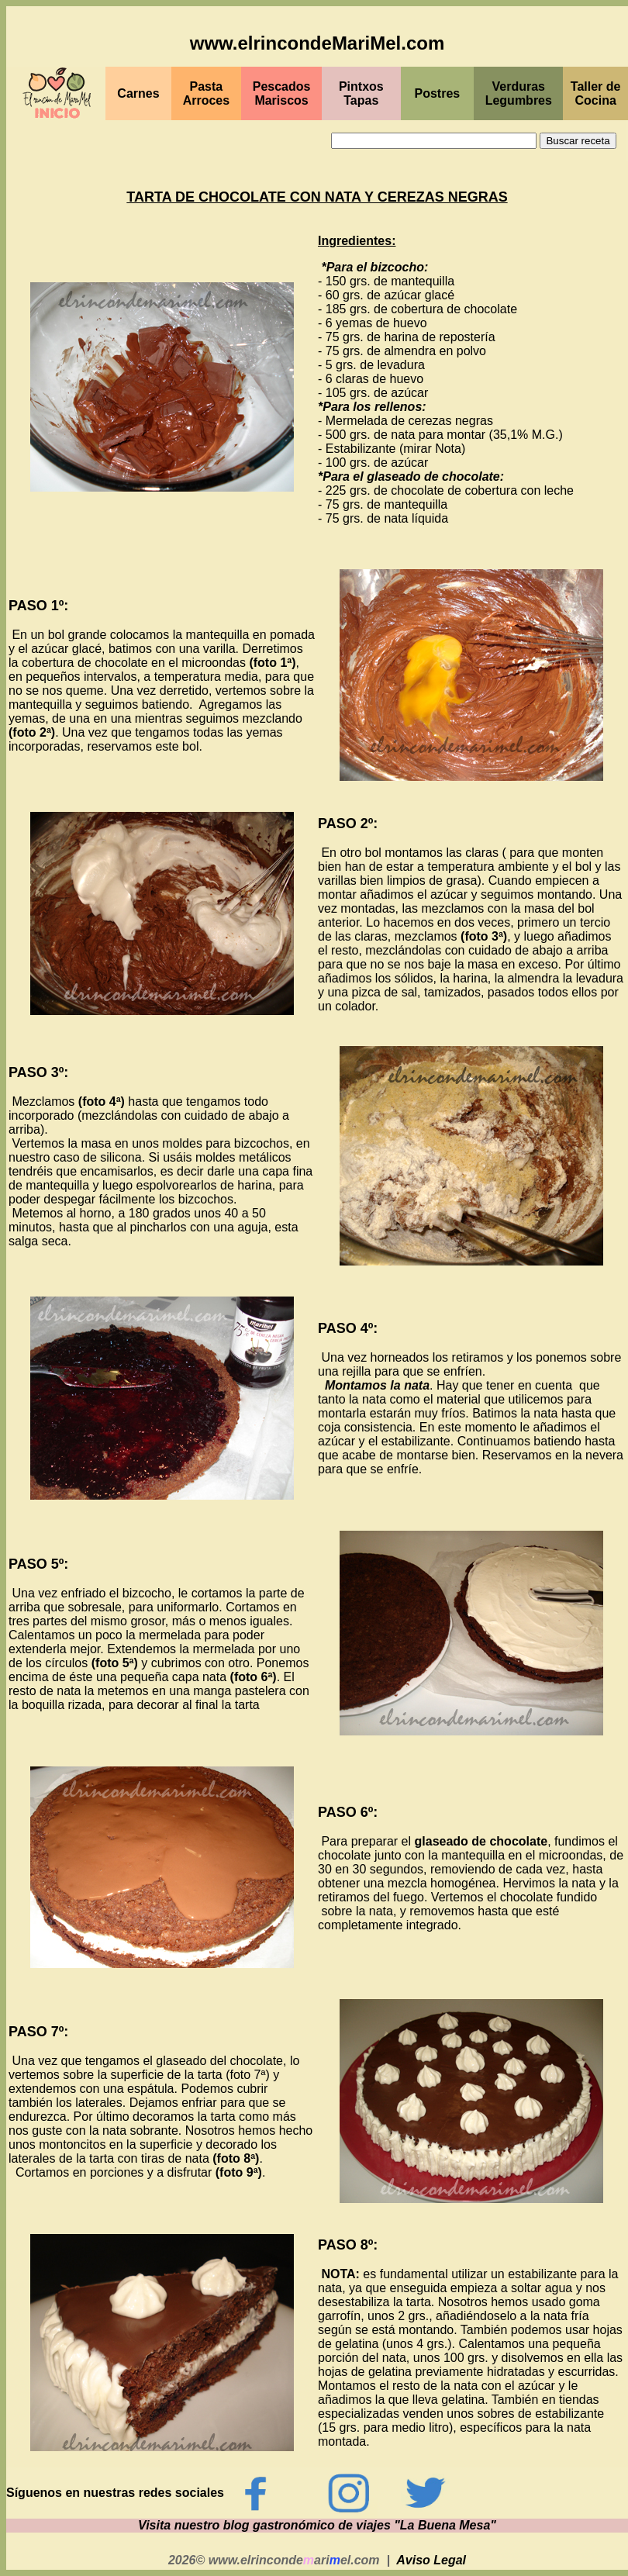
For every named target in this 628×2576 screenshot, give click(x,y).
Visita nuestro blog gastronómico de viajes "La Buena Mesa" (317, 2525)
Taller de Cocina (596, 93)
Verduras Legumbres (518, 93)
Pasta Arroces (206, 93)
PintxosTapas (361, 93)
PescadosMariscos (282, 93)
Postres (438, 93)
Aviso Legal (431, 2560)
